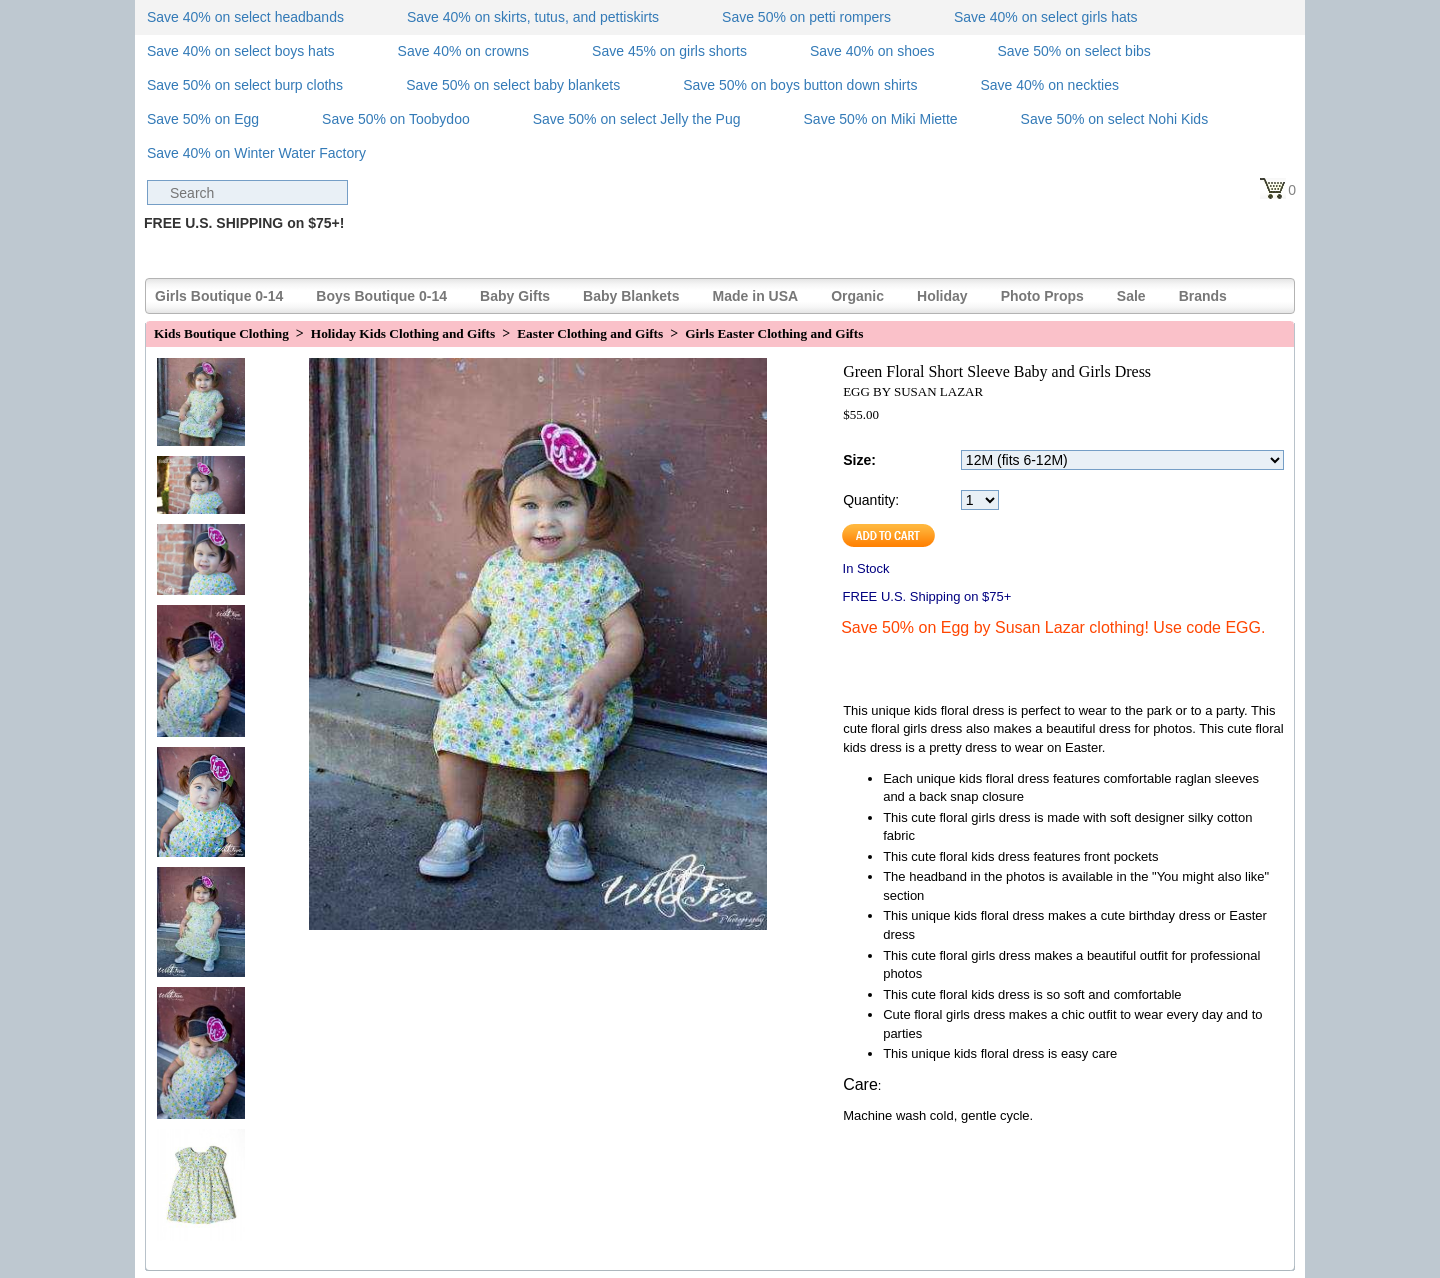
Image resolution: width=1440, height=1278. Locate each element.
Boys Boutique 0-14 (381, 296)
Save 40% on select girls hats (1046, 17)
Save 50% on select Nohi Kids (1115, 119)
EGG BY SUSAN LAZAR (913, 391)
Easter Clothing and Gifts (590, 333)
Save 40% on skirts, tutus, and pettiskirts (533, 17)
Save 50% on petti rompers (806, 17)
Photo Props (1042, 296)
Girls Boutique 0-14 (219, 296)
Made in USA (756, 296)
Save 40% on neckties (1049, 85)
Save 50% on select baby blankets (513, 85)
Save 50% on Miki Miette (881, 119)
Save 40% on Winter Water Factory (256, 153)
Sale (1131, 296)
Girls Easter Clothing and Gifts (774, 333)
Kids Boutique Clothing (221, 333)
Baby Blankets (631, 296)
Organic (857, 296)
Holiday (942, 296)
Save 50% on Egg (203, 119)
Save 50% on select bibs (1073, 51)
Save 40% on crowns (464, 51)
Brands (1203, 296)
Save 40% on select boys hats (241, 51)
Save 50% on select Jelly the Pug (637, 119)
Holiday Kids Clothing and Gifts (403, 333)
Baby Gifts (515, 296)
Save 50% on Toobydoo (396, 119)
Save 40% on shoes (872, 51)
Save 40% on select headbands (245, 17)
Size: (859, 460)
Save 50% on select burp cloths (245, 85)
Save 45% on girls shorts (669, 51)
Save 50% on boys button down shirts (800, 85)
